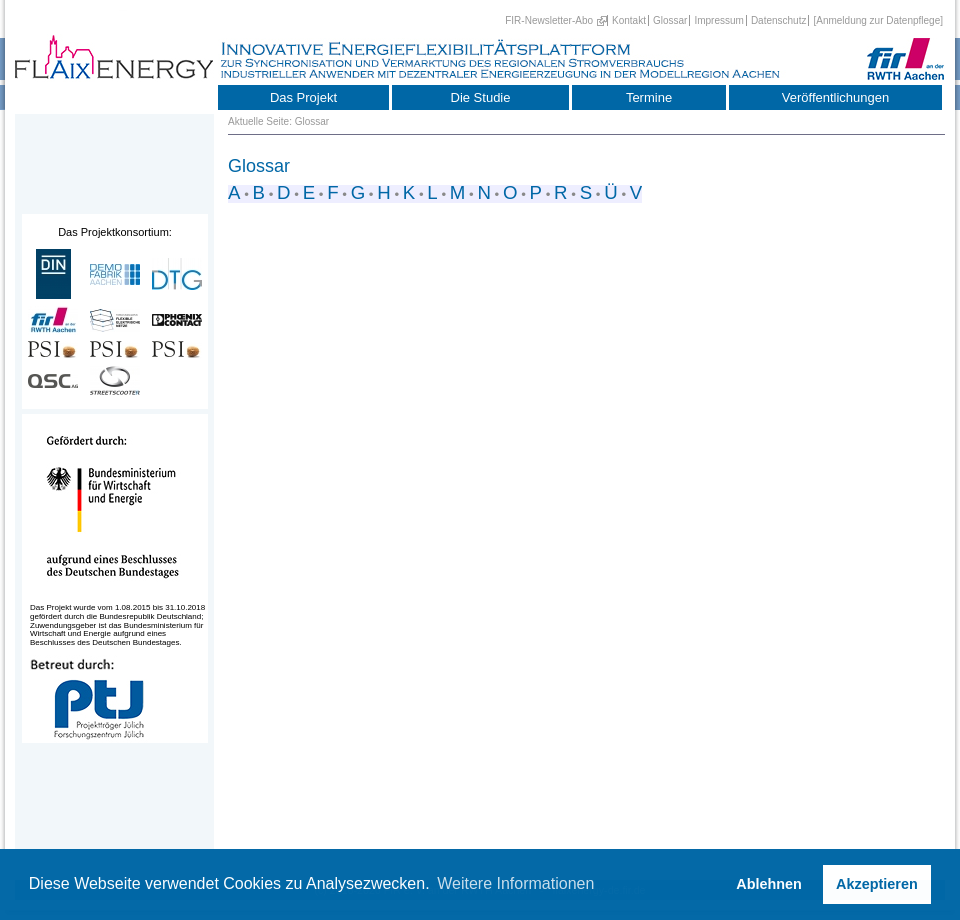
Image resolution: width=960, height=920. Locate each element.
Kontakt (629, 20)
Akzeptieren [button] (877, 884)
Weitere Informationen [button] (515, 883)
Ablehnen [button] (769, 884)
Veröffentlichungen (835, 97)
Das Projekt (303, 97)
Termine (649, 97)
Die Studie (481, 97)
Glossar (670, 20)
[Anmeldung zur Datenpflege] (878, 20)
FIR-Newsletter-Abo (549, 20)
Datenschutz (779, 20)
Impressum (718, 20)
